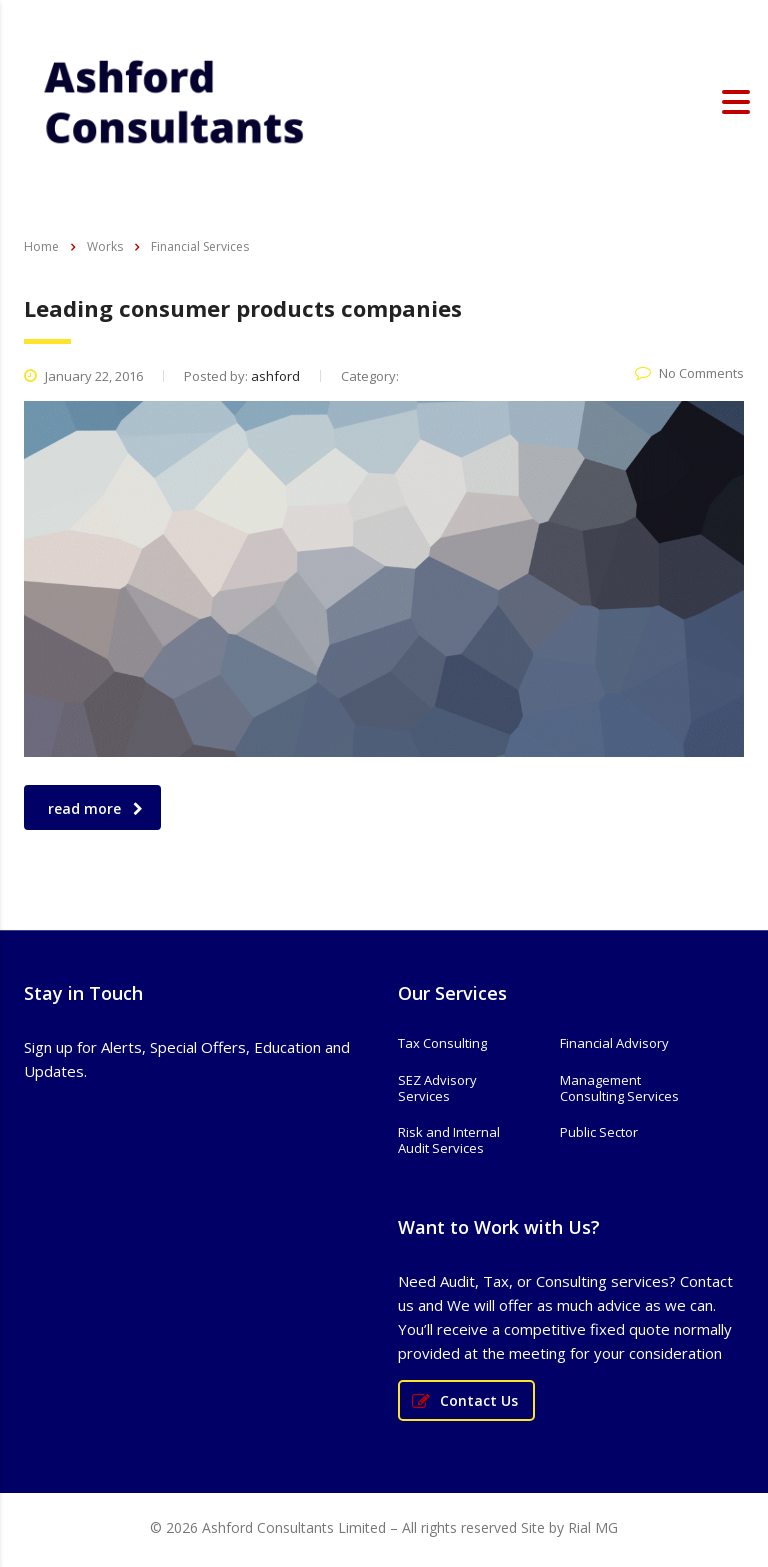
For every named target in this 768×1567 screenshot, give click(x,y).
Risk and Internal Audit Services (449, 1140)
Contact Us (465, 1400)
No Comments (689, 373)
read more (95, 808)
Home (41, 246)
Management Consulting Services (619, 1088)
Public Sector (599, 1132)
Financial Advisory (614, 1043)
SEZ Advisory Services (437, 1088)
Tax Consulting (442, 1043)
